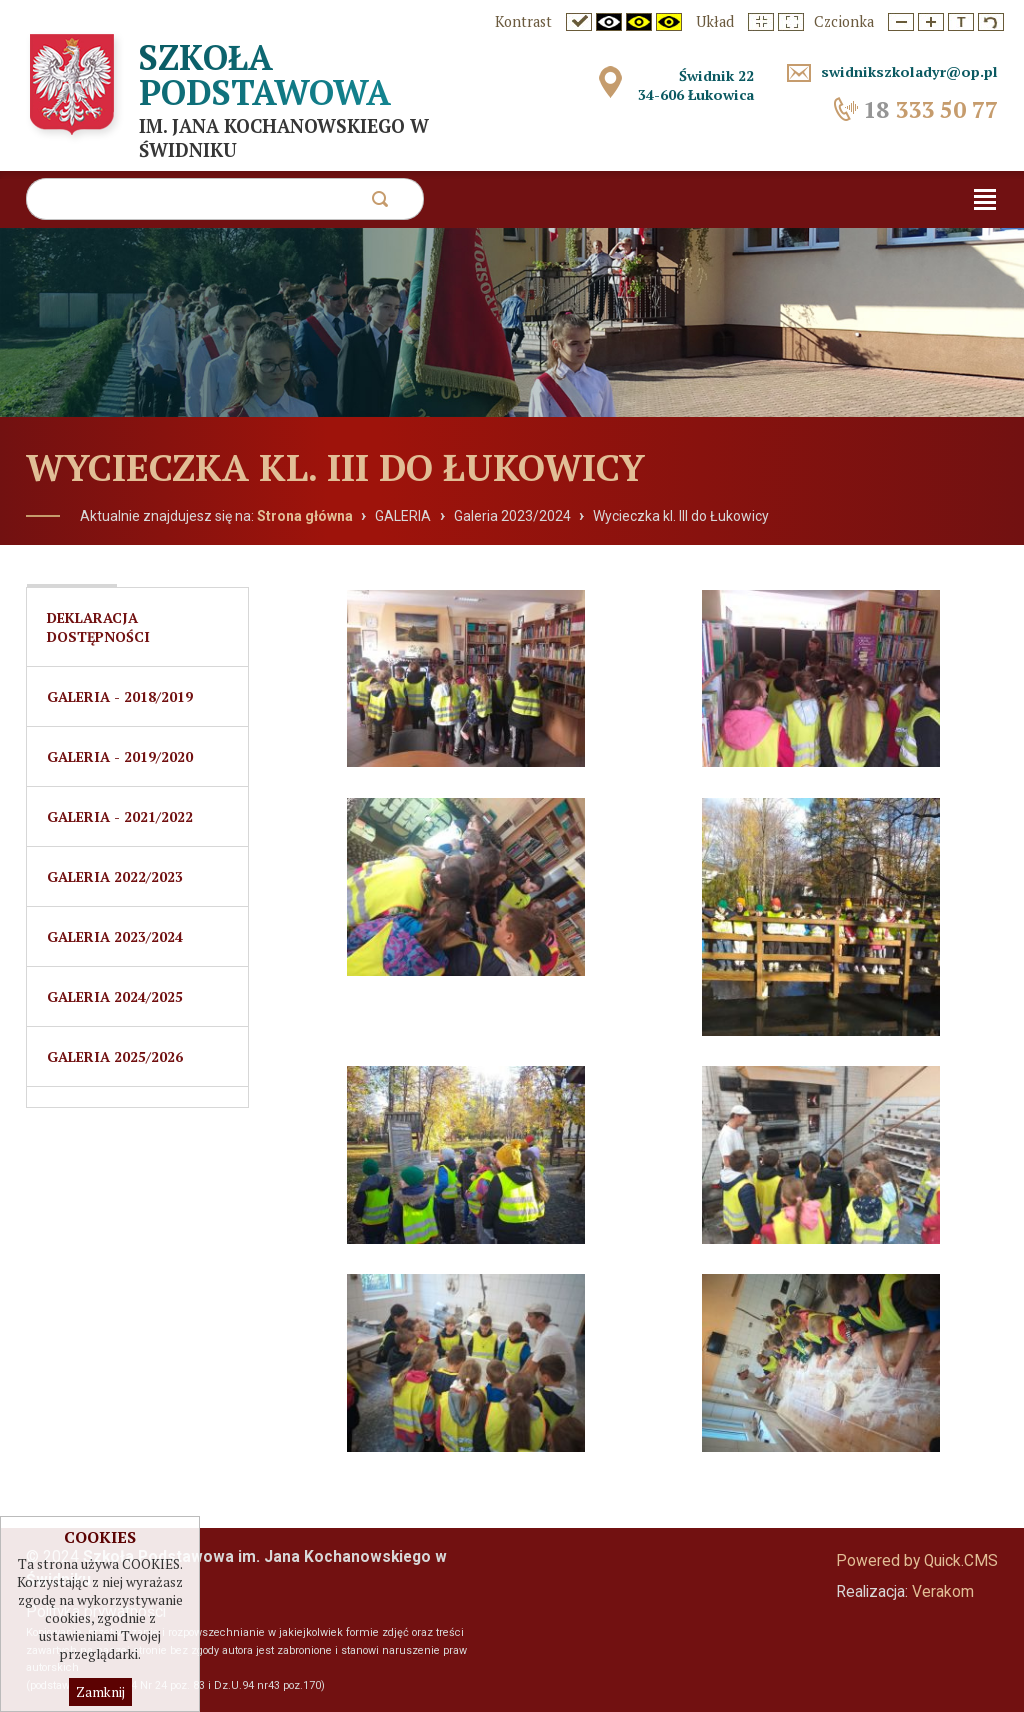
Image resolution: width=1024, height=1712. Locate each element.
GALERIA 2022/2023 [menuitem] (115, 876)
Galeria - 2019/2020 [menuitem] (120, 756)
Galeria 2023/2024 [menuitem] (115, 936)
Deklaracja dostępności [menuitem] (98, 627)
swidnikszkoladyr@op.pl (909, 71)
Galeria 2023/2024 (512, 516)
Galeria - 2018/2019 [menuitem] (120, 696)
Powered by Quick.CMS (917, 1561)
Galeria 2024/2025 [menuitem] (115, 996)
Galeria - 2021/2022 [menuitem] (120, 816)
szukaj (379, 204)
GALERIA (403, 516)
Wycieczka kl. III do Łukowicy (681, 516)
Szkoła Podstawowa (265, 74)
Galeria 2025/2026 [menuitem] (115, 1056)
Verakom (943, 1592)
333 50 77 (930, 109)
